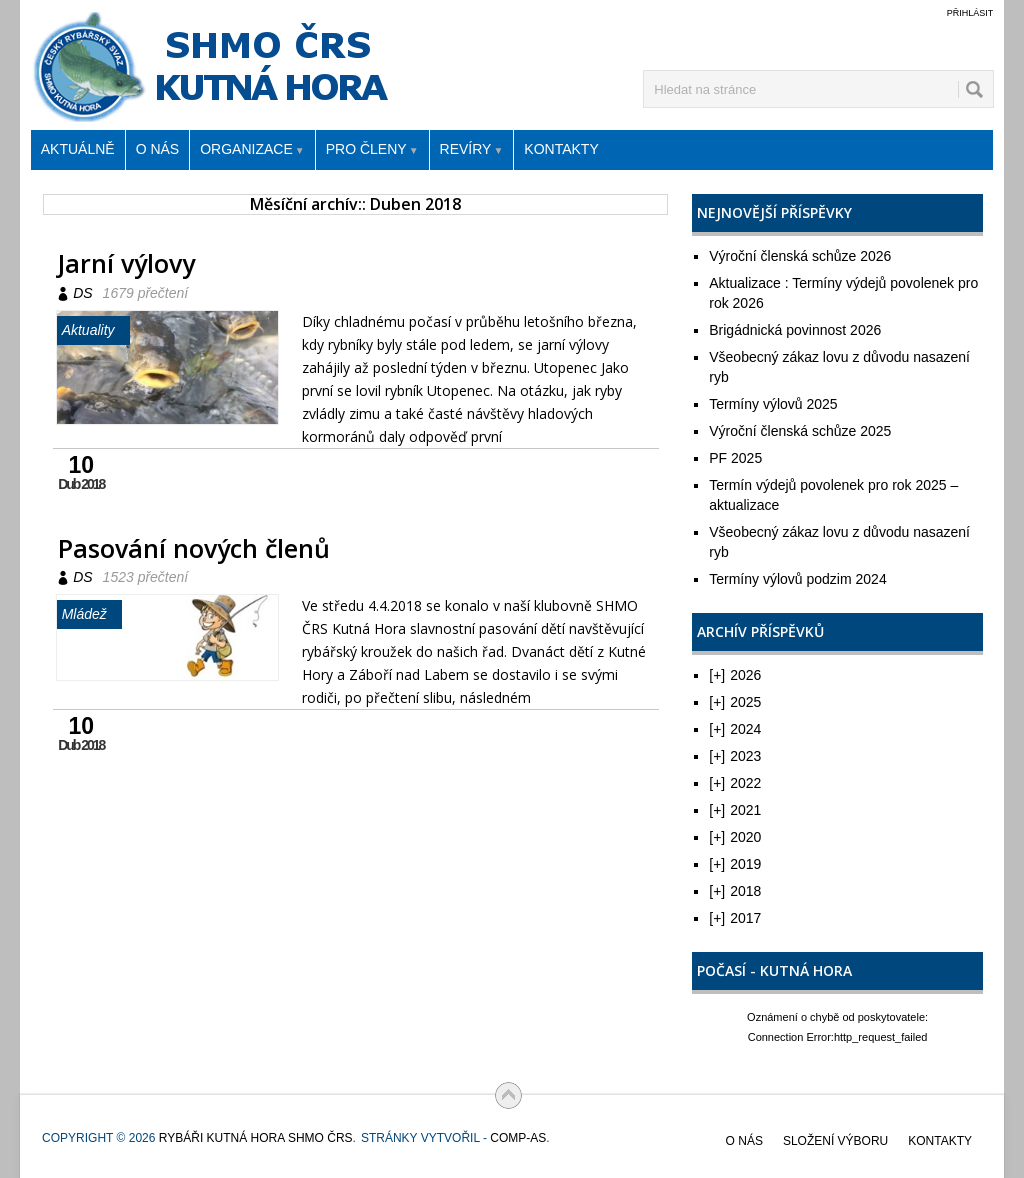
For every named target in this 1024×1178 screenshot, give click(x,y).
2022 (735, 783)
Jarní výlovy (126, 263)
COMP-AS (518, 1138)
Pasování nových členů (194, 548)
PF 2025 (735, 458)
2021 (735, 810)
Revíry (472, 150)
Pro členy (372, 150)
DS (82, 293)
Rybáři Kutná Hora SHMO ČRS (216, 0)
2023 (735, 756)
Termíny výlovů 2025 (773, 404)
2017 (735, 918)
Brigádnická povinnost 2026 (795, 330)
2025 (735, 702)
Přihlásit (970, 13)
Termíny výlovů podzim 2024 (797, 579)
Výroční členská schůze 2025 (800, 431)
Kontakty (561, 149)
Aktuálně (78, 149)
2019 (735, 864)
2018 (735, 891)
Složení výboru (835, 1141)
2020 (735, 837)
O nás (158, 149)
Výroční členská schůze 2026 (800, 256)
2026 (735, 675)
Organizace (252, 150)
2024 (735, 729)
